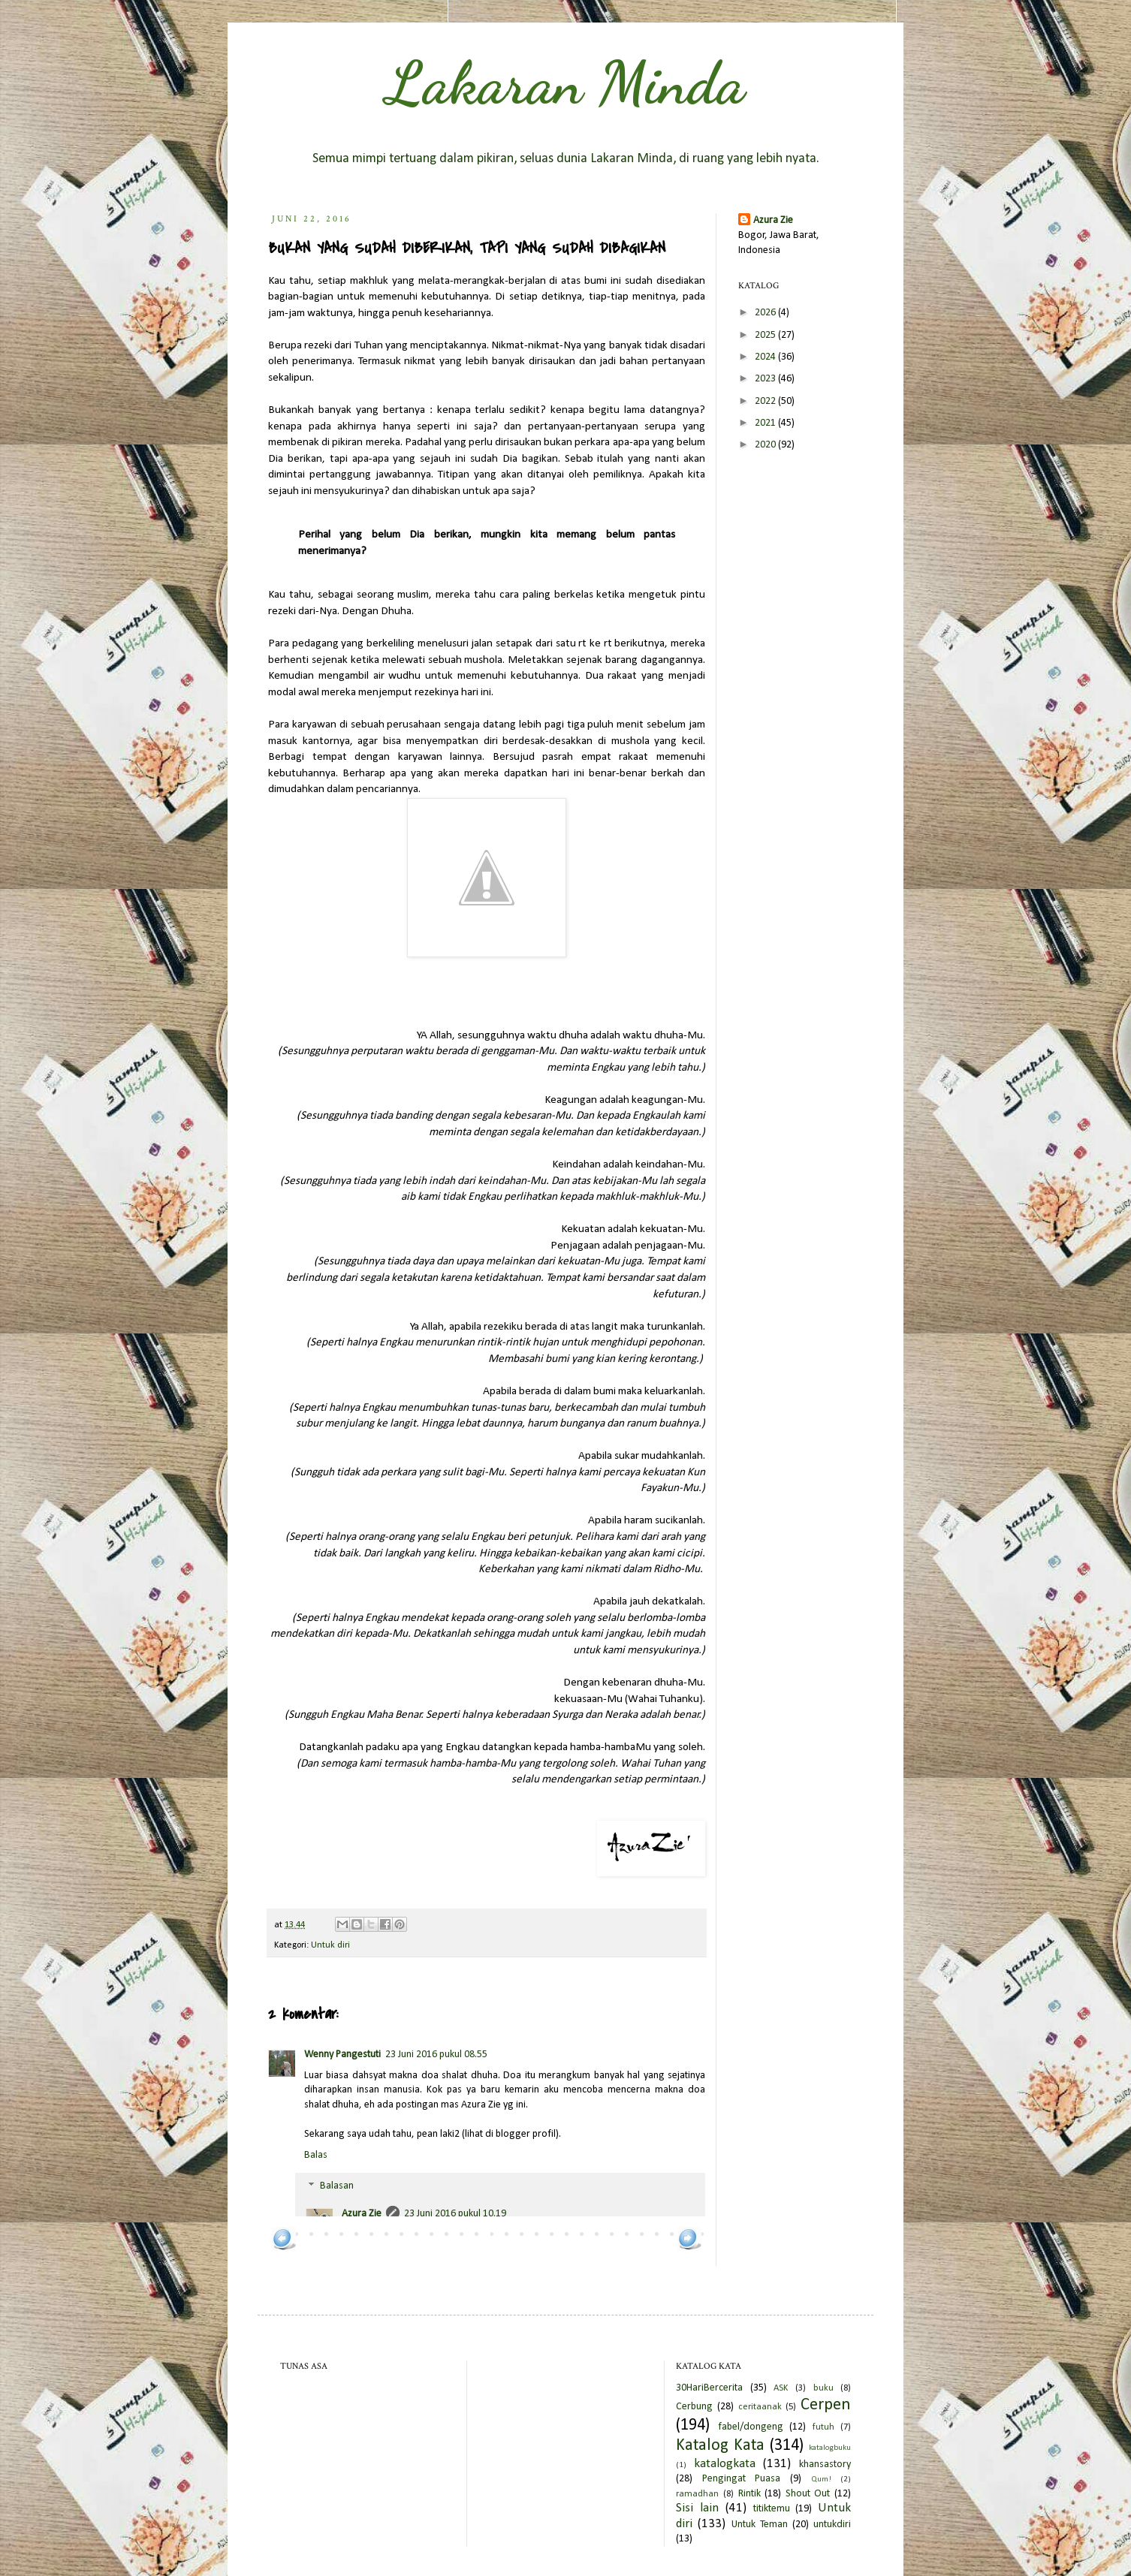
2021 (766, 423)
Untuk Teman (759, 2524)
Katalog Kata (720, 2445)
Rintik (749, 2493)
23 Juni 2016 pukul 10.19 (455, 2213)
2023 (766, 378)
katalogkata (725, 2463)
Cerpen (826, 2405)
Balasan (337, 2186)
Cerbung (694, 2406)
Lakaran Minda (565, 83)
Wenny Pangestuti (342, 2054)
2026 (766, 312)
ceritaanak (760, 2407)
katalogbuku (830, 2448)
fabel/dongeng (750, 2427)
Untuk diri (330, 1945)
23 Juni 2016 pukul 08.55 (436, 2054)
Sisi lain (697, 2508)
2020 (766, 444)
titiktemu (771, 2508)
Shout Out (808, 2493)
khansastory (825, 2464)
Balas (315, 2155)
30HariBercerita (709, 2388)
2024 (766, 357)
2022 (766, 401)
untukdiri (832, 2524)
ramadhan (697, 2494)
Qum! (821, 2479)
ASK (781, 2388)
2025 (766, 335)
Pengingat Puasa (741, 2478)
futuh (823, 2427)
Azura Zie (362, 2213)
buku (823, 2388)
